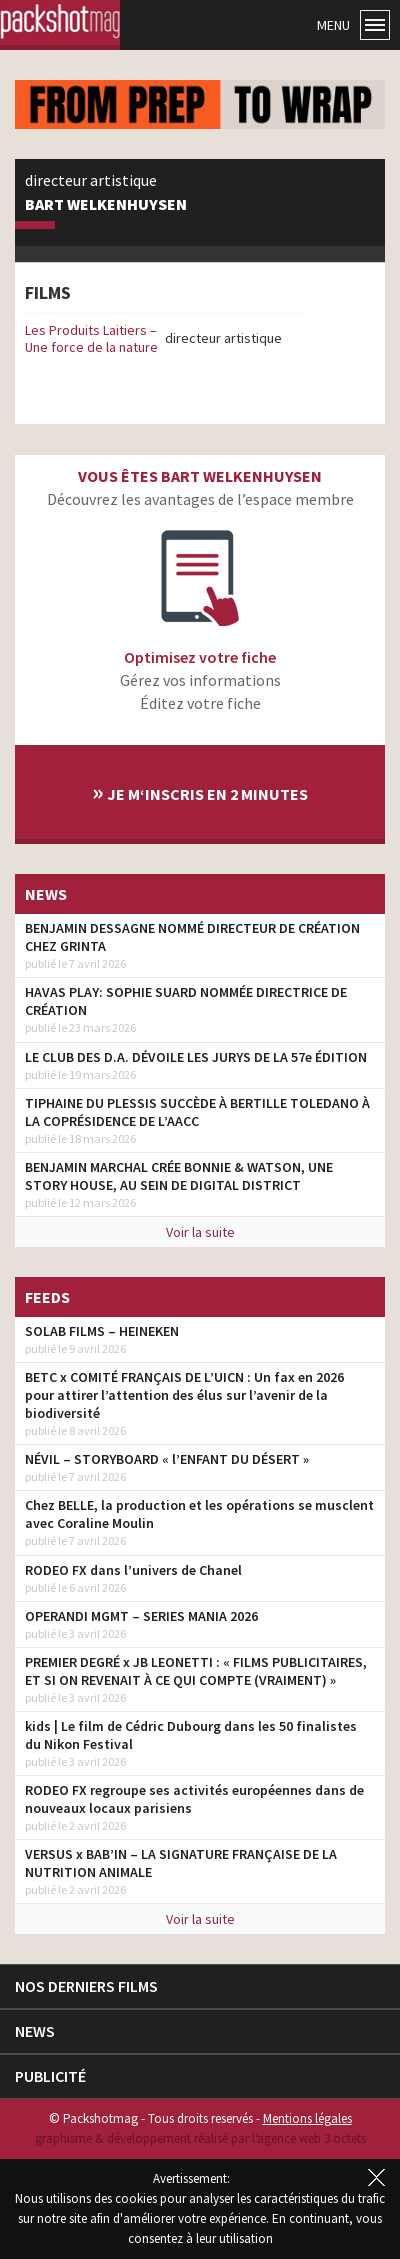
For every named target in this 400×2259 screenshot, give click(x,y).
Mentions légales (307, 2118)
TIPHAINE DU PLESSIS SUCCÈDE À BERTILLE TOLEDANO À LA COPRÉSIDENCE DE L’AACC (197, 1112)
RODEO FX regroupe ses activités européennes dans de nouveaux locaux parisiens (194, 1799)
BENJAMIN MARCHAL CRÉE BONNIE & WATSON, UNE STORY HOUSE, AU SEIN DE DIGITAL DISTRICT (179, 1176)
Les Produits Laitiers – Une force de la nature (91, 338)
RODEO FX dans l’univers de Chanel (133, 1570)
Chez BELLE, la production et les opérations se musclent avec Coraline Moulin (199, 1514)
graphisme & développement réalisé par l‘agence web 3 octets (200, 2138)
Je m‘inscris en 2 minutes (200, 791)
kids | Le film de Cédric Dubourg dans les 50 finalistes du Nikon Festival (191, 1735)
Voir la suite (200, 1232)
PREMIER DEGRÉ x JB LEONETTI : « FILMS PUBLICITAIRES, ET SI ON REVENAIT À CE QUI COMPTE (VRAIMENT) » (196, 1671)
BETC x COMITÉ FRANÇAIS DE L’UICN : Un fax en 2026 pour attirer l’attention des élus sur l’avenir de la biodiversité (184, 1395)
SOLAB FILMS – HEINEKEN (102, 1331)
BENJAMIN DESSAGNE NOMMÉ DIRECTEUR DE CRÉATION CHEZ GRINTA (192, 937)
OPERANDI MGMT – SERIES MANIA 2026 (141, 1616)
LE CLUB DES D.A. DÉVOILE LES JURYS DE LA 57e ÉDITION (196, 1057)
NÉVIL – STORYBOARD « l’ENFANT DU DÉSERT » (167, 1459)
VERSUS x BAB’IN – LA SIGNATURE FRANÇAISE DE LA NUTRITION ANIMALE (181, 1863)
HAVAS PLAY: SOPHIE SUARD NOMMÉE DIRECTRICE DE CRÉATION (186, 1001)
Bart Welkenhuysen (106, 205)
